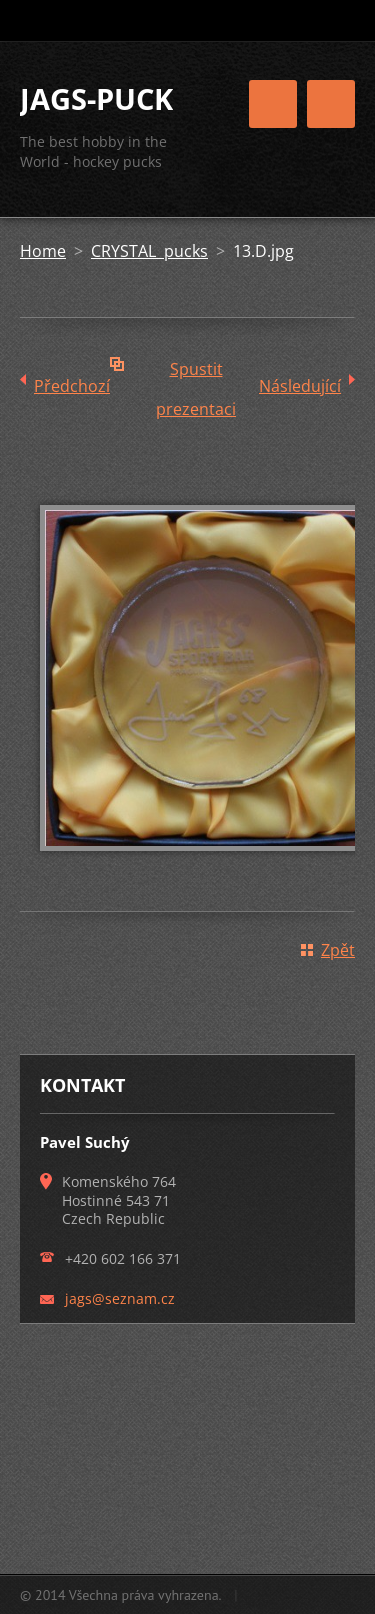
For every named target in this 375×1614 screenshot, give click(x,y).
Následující (300, 386)
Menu (331, 104)
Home (43, 251)
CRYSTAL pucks (149, 251)
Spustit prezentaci (196, 373)
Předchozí (72, 386)
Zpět (338, 950)
